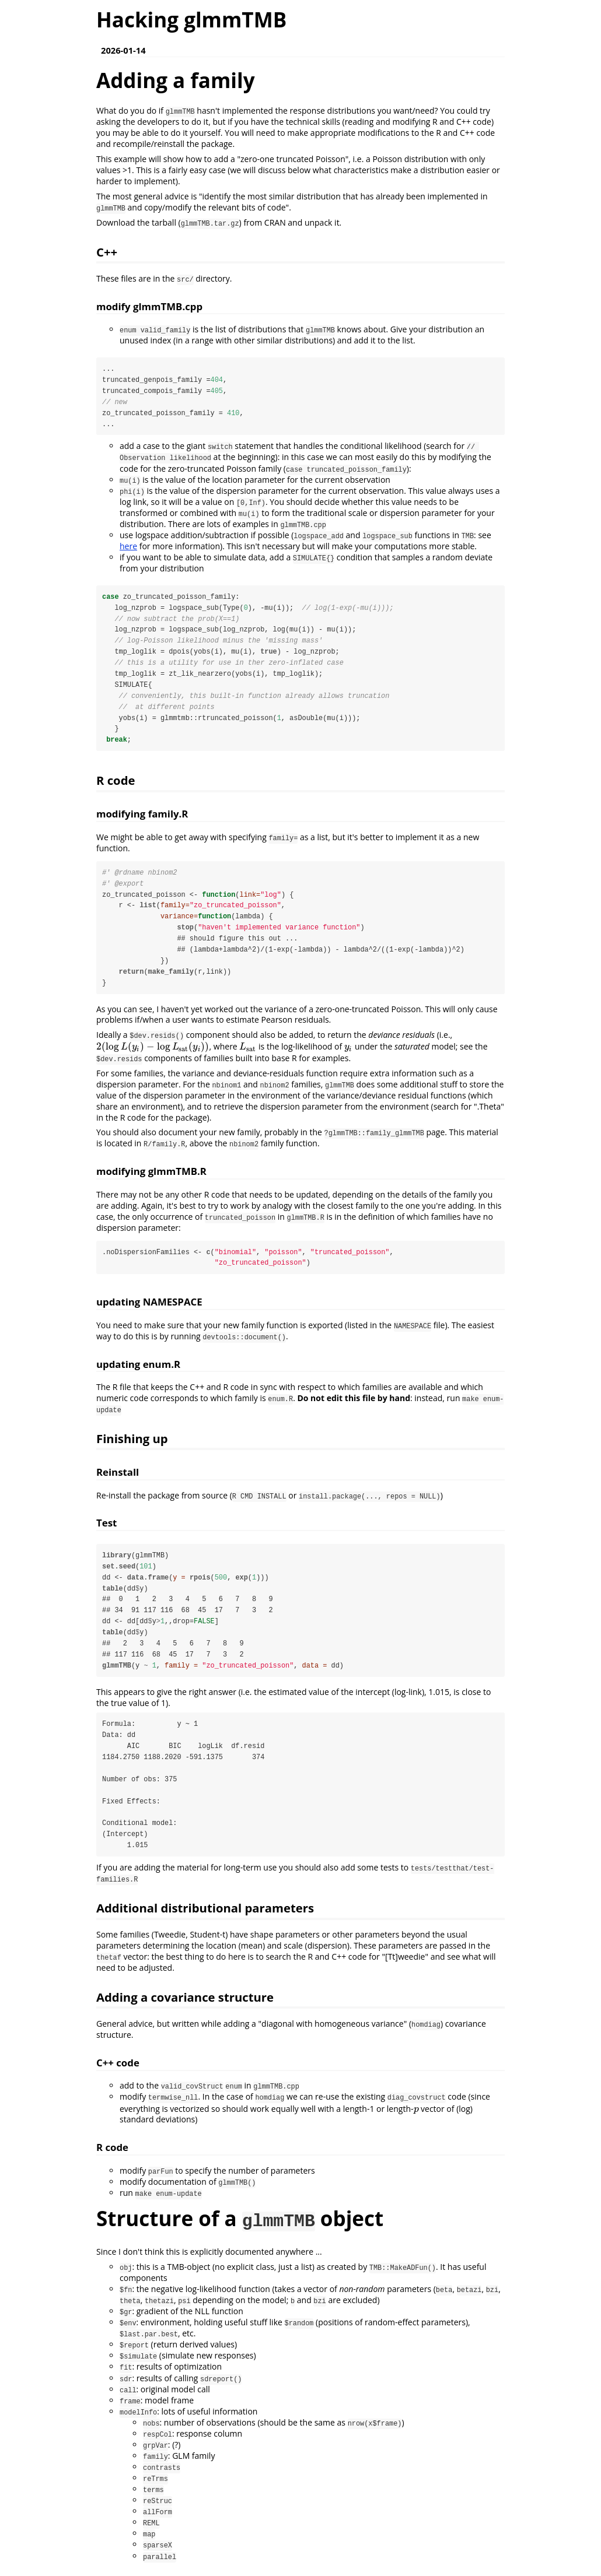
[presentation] (152, 1049)
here (128, 546)
